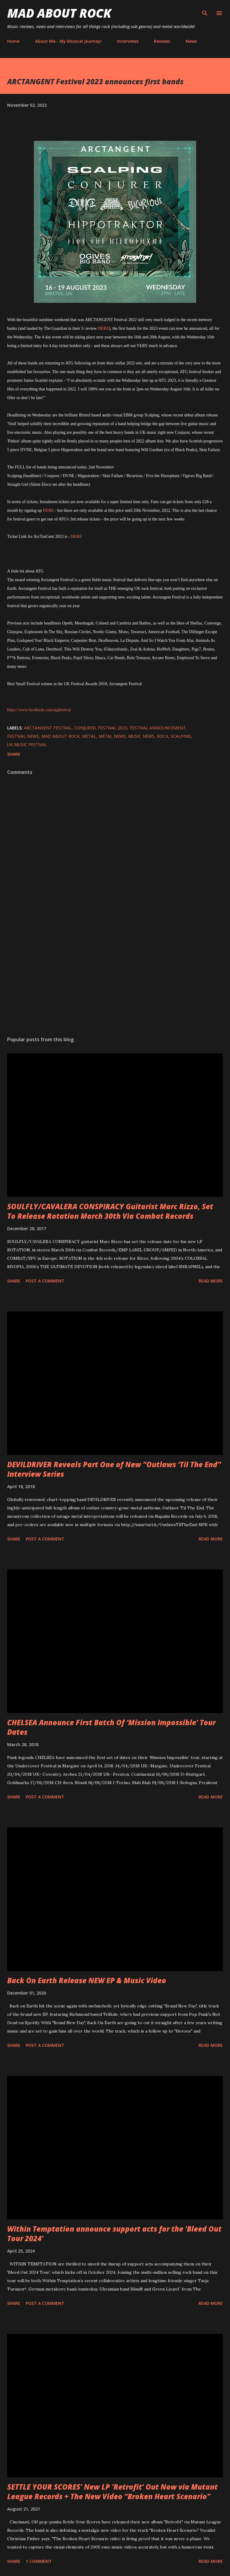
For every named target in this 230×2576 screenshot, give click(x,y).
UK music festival (27, 744)
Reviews (162, 41)
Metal (89, 736)
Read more (211, 1281)
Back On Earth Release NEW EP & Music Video (86, 1980)
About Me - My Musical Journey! (68, 41)
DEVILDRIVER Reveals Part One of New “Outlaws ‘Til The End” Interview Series (114, 1469)
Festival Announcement (158, 728)
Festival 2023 (112, 728)
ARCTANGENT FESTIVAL (48, 728)
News (191, 41)
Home (13, 41)
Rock (162, 736)
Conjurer (85, 728)
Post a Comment (45, 1281)
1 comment (39, 2561)
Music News (141, 736)
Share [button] (13, 754)
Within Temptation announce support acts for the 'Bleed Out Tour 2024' (114, 2233)
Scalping (181, 736)
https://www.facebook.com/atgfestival (39, 710)
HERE (103, 328)
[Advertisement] (115, 975)
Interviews (127, 41)
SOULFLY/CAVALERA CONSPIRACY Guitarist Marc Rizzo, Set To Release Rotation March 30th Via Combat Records (110, 1211)
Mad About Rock (59, 13)
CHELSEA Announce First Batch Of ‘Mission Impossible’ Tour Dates (111, 1727)
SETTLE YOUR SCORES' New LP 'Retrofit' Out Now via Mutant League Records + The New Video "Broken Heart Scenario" (112, 2491)
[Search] (204, 10)
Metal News (112, 736)
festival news (23, 736)
